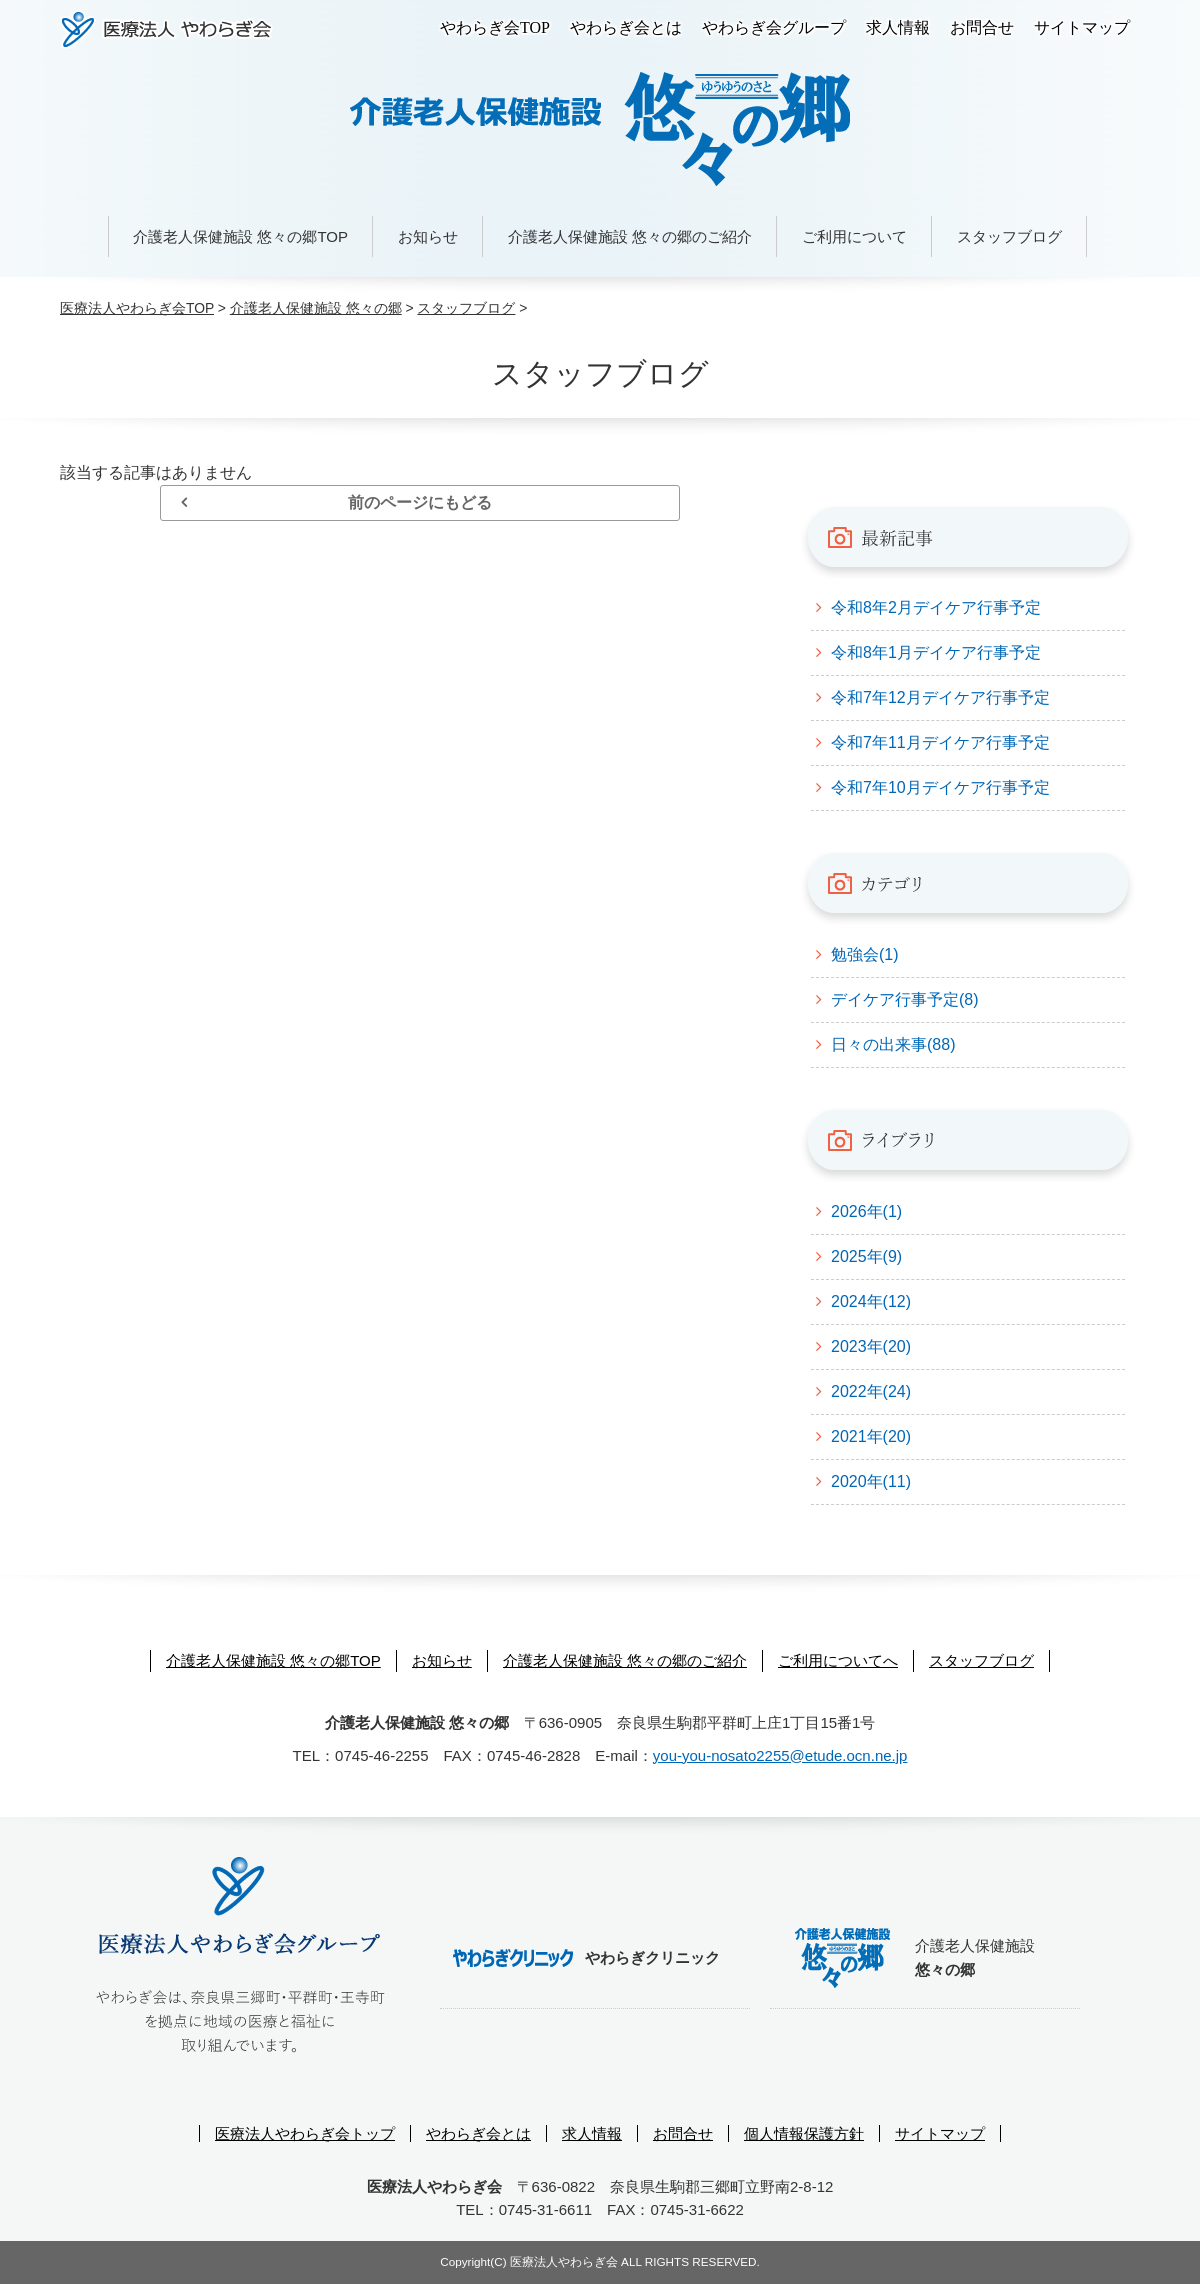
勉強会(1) (865, 954)
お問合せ (982, 27)
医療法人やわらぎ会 (166, 29)
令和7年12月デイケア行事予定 (940, 697)
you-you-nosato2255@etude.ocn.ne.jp (780, 1755)
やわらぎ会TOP (495, 27)
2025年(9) (866, 1256)
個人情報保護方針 (804, 2133)
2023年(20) (871, 1346)
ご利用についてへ (838, 1660)
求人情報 (898, 27)
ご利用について (854, 236)
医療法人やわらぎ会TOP (137, 308)
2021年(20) (871, 1436)
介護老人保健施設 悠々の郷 (316, 308)
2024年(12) (871, 1301)
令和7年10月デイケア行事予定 (940, 787)
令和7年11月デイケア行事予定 (940, 742)
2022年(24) (871, 1391)
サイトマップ (1082, 27)
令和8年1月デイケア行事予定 (936, 652)
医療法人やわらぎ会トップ (305, 2133)
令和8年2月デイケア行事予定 (936, 607)
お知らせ (428, 236)
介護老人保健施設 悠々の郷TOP (240, 236)
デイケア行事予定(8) (905, 999)
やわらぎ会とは (626, 27)
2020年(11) (871, 1481)
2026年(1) (866, 1211)
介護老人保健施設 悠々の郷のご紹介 (630, 236)
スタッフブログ (1009, 236)
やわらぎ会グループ (774, 27)
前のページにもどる (420, 502)
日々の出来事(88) (893, 1044)
